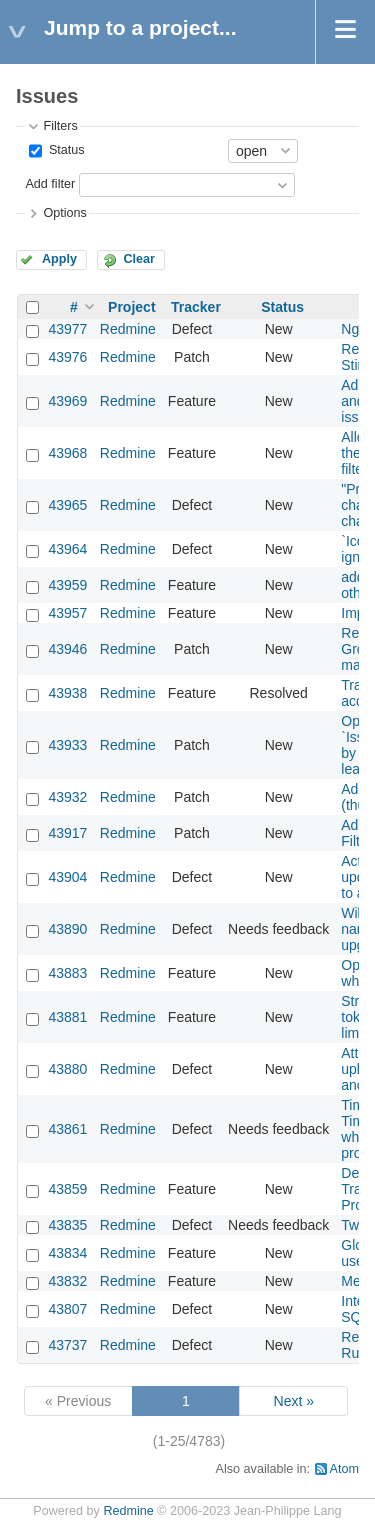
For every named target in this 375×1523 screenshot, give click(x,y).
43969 (67, 401)
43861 (67, 1129)
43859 (67, 1189)
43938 (67, 693)
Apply (59, 259)
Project (131, 307)
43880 (67, 1069)
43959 (67, 585)
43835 (67, 1225)
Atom (344, 1469)
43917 (67, 833)
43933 (67, 745)
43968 (67, 453)
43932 (67, 797)
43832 (67, 1281)
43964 (67, 549)
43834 (67, 1253)
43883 (67, 973)
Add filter (50, 184)
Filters (60, 126)
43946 (67, 649)
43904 (67, 877)
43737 (67, 1345)
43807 (67, 1309)
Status (64, 150)
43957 (67, 613)
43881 (67, 1017)
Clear (139, 259)
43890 (67, 929)
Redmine (128, 329)
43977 (67, 329)
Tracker (196, 307)
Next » (294, 1401)
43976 (67, 357)
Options (64, 213)
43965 (67, 505)
